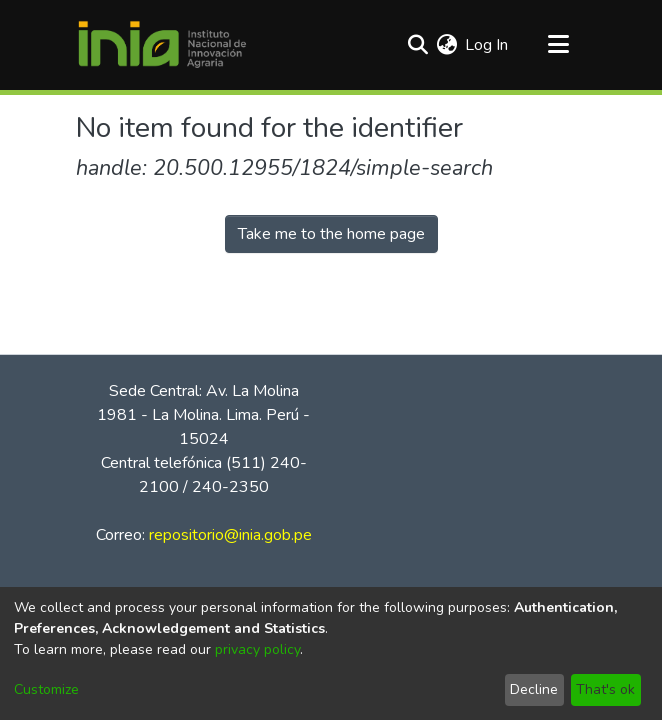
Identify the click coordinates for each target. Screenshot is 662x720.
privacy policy (257, 649)
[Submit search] (417, 45)
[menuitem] (446, 45)
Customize (46, 689)
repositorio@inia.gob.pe (230, 535)
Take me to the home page (331, 234)
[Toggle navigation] (558, 45)
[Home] (162, 45)
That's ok (605, 689)
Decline (534, 689)
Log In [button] (487, 45)
